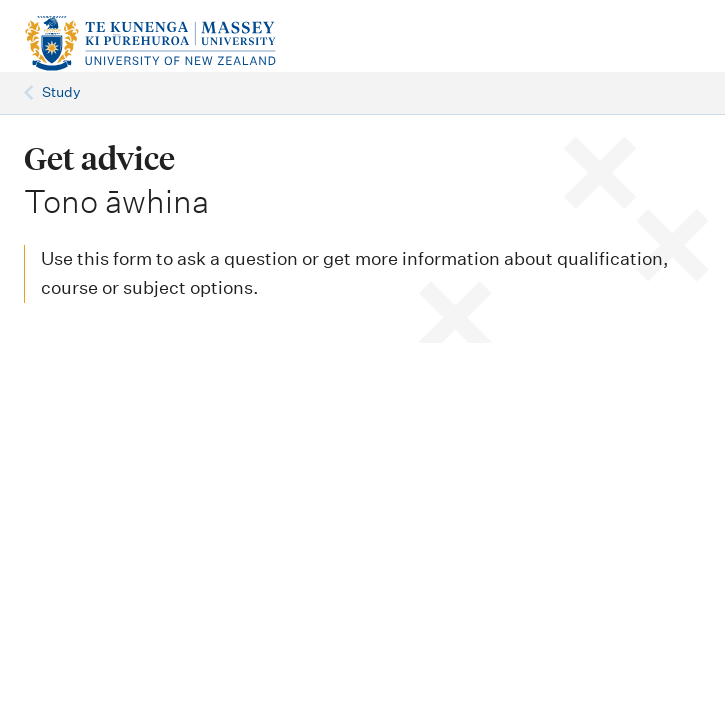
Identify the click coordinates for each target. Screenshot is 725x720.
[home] (237, 44)
